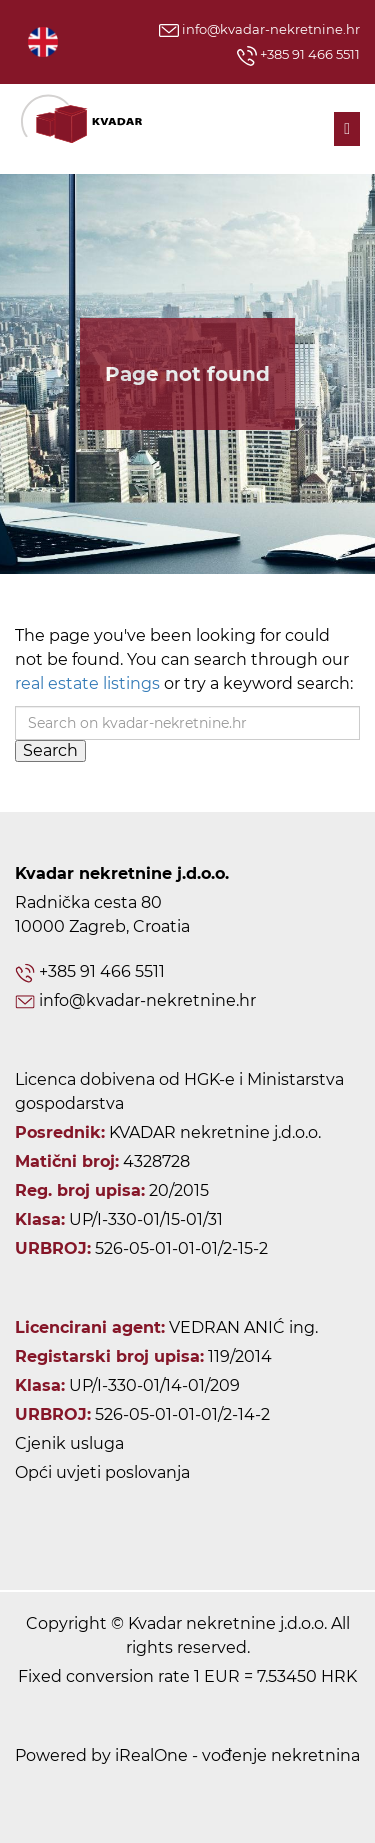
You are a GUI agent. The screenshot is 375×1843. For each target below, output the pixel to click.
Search (50, 750)
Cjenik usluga (69, 1443)
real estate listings (87, 683)
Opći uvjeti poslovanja (102, 1472)
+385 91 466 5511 (298, 56)
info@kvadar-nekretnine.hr (259, 29)
